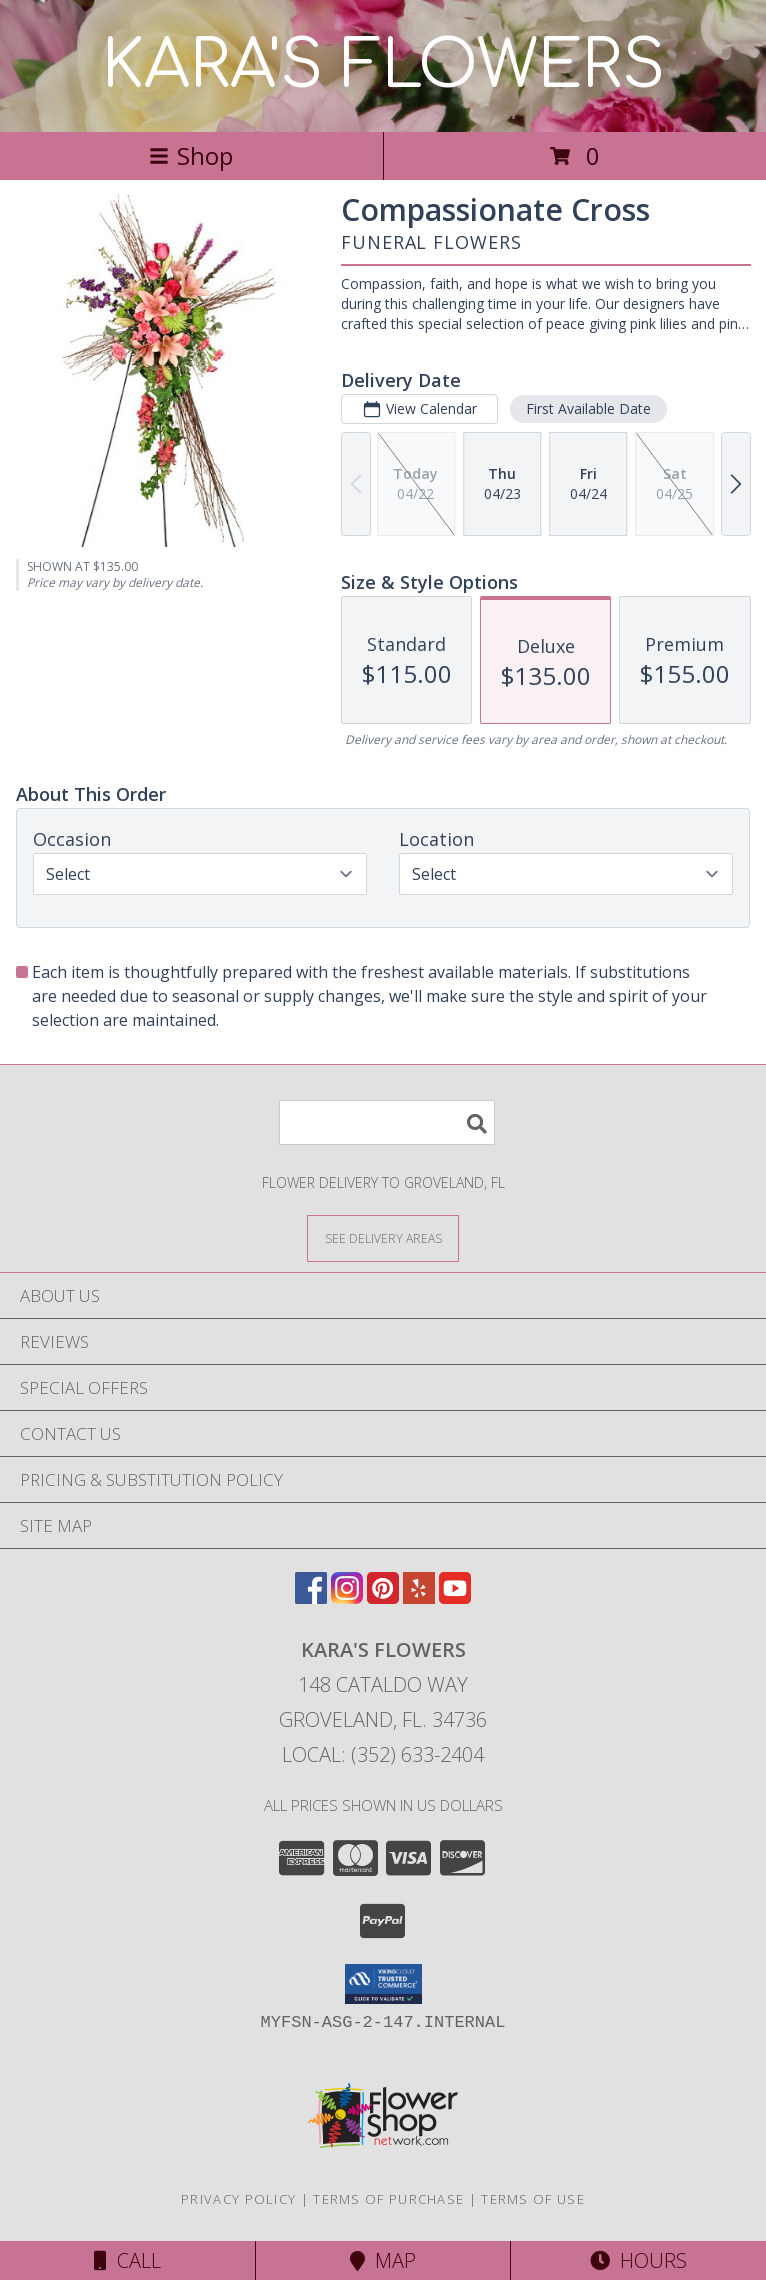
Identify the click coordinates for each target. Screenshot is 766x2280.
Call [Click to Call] (127, 2260)
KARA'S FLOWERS (383, 66)
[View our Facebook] (311, 1597)
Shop (191, 155)
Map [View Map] (383, 2260)
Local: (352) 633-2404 (383, 1754)
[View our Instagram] (347, 1597)
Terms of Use (533, 2199)
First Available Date (588, 408)
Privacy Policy (238, 2199)
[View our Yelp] (419, 1597)
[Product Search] (387, 1122)
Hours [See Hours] (638, 2260)
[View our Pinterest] (383, 1597)
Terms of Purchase (388, 2199)
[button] (383, 1984)
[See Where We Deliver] (383, 1237)
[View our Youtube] (455, 1597)
